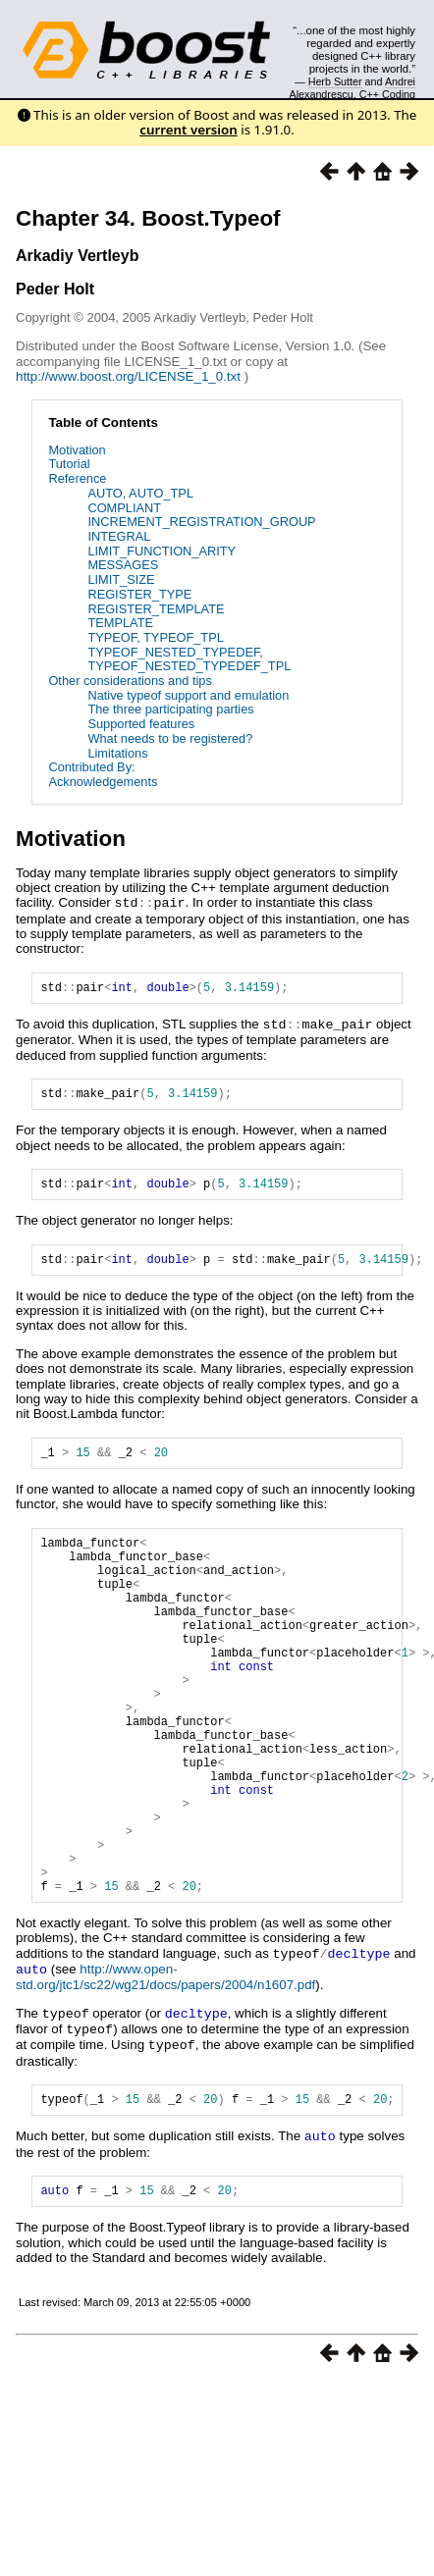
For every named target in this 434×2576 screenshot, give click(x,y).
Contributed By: (91, 767)
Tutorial (68, 463)
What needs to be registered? (169, 738)
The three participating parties (170, 709)
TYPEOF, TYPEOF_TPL (155, 637)
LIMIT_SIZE (120, 579)
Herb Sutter (335, 81)
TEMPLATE (120, 622)
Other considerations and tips (129, 680)
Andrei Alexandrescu (353, 87)
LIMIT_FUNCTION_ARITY (161, 551)
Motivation (76, 450)
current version (188, 129)
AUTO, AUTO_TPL (140, 493)
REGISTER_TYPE (139, 594)
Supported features (140, 723)
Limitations (117, 753)
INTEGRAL (118, 536)
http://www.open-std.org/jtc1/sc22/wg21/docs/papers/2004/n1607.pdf (165, 2064)
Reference (77, 478)
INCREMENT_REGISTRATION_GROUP (201, 521)
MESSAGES (122, 564)
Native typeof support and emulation (188, 695)
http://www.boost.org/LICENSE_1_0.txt (130, 376)
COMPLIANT (124, 507)
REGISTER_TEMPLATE (155, 609)
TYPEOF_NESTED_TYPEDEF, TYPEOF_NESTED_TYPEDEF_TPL (189, 659)
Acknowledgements (102, 781)
